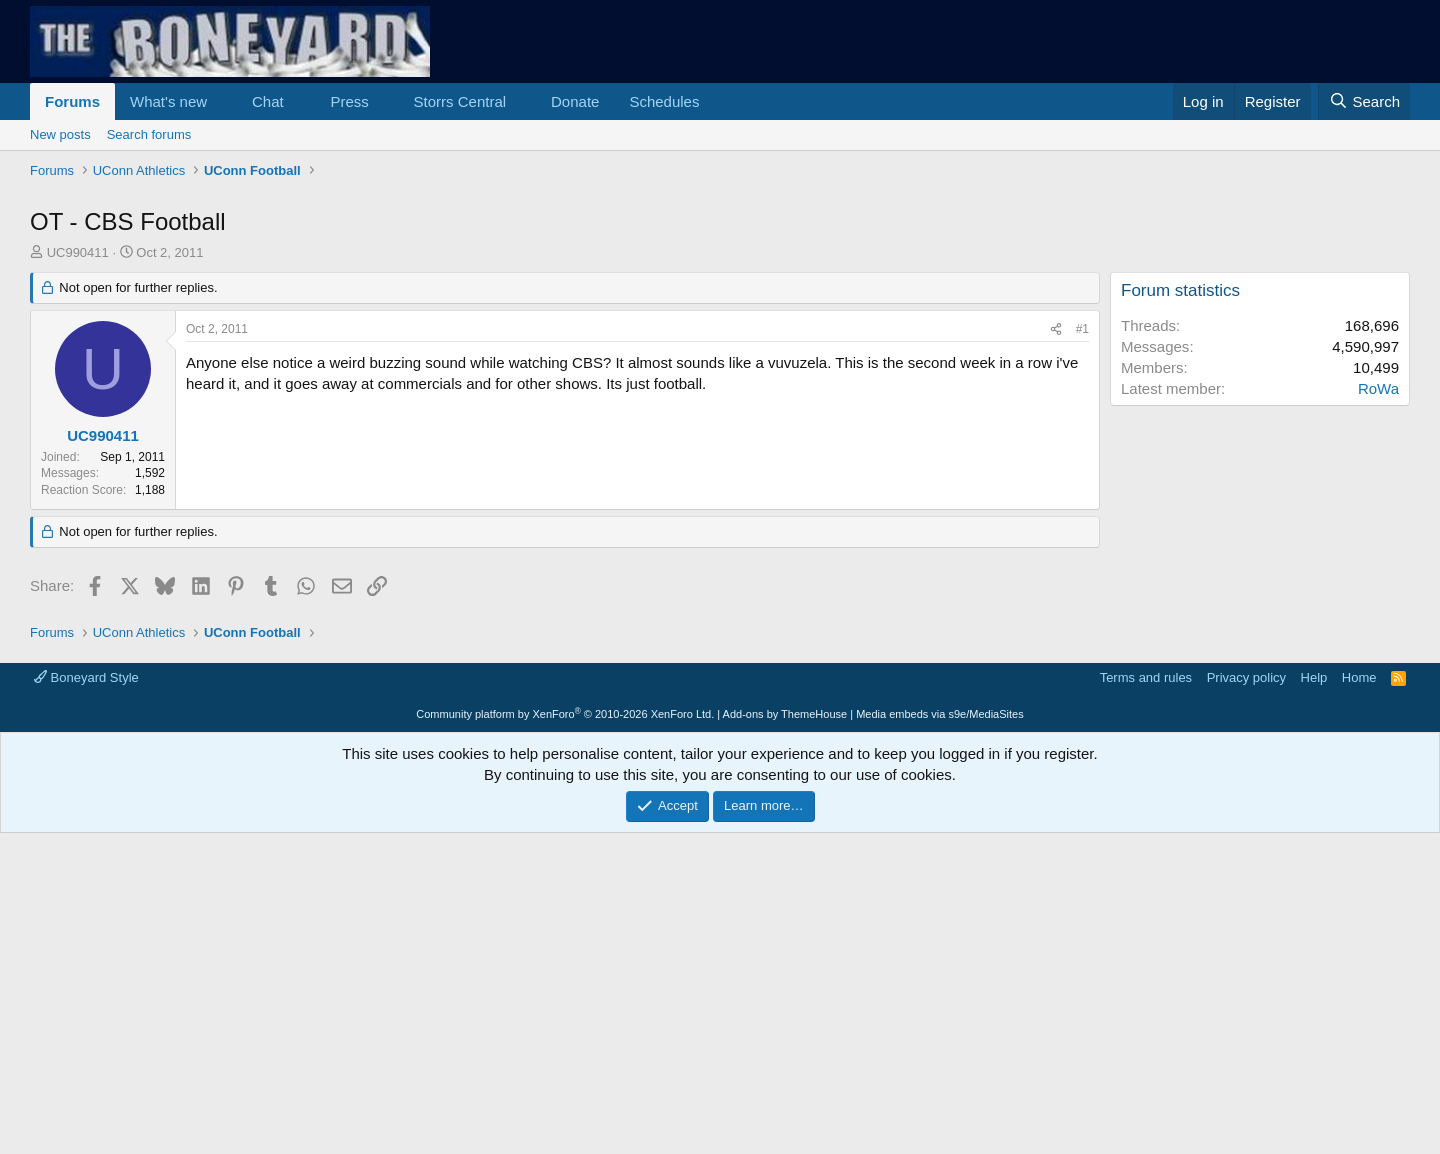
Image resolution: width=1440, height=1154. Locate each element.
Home (1359, 677)
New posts (60, 134)
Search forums (149, 134)
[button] (223, 101)
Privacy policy (1246, 677)
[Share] (1056, 329)
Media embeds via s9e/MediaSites (940, 714)
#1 (1082, 329)
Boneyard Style (86, 677)
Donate (575, 101)
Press (349, 101)
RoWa (1378, 388)
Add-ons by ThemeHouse (785, 714)
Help (1314, 677)
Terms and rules (1146, 677)
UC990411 (78, 252)
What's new (168, 101)
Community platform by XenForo (565, 714)
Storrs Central (460, 101)
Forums (72, 101)
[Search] (1364, 101)
